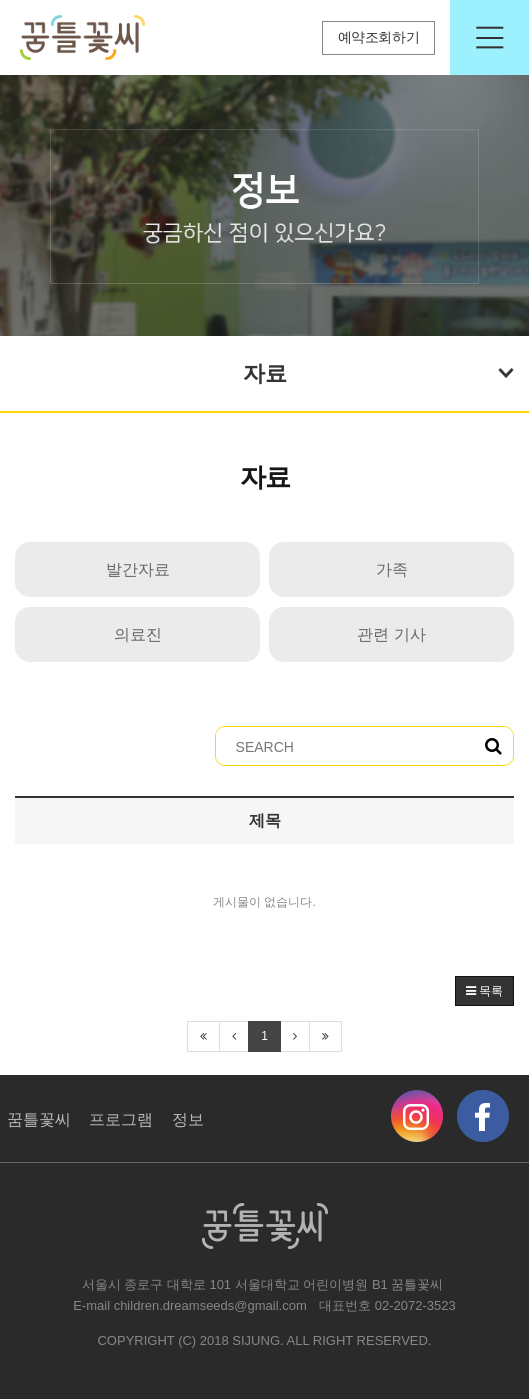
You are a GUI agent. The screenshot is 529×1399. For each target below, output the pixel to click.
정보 (188, 1119)
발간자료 (138, 569)
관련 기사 (391, 634)
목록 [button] (484, 991)
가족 (392, 569)
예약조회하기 (379, 37)
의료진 (138, 634)
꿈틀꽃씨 (39, 1119)
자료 (379, 371)
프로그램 (121, 1119)
